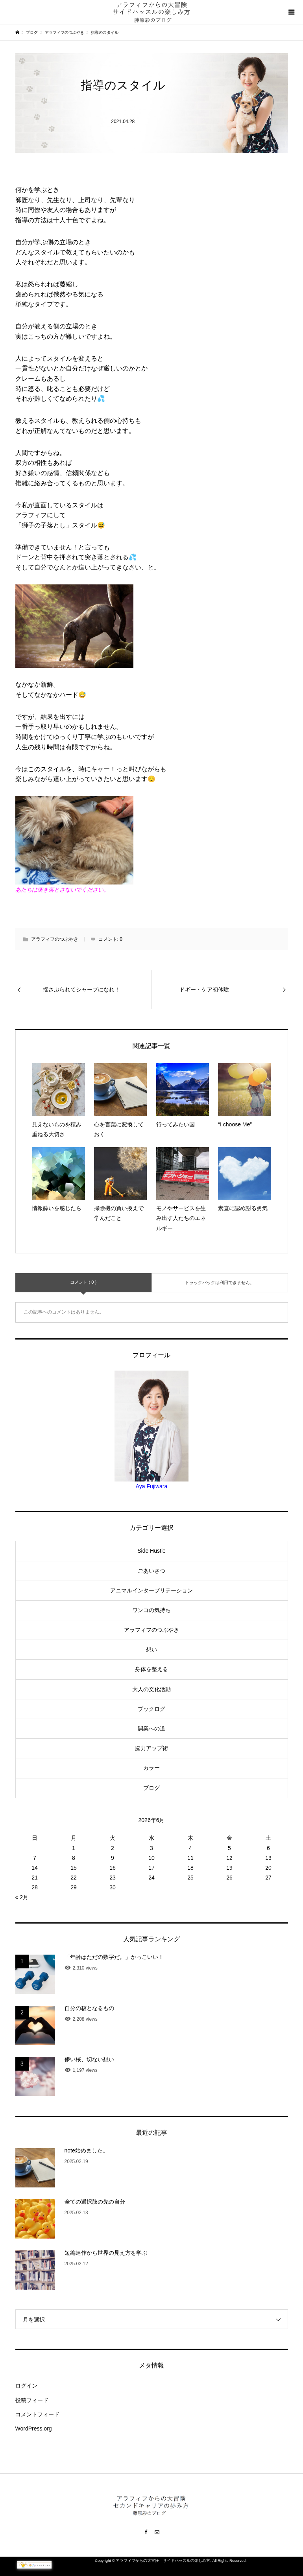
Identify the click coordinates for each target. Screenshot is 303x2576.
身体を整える (151, 1669)
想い (151, 1649)
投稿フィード (31, 2400)
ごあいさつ (151, 1571)
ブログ (151, 1788)
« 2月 (21, 1897)
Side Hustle (151, 1551)
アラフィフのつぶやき (54, 939)
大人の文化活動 (151, 1689)
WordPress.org (33, 2428)
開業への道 (151, 1728)
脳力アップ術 (151, 1748)
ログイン (26, 2386)
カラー (151, 1768)
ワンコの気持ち (151, 1610)
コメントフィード (37, 2414)
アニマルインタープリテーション (151, 1590)
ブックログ (151, 1709)
